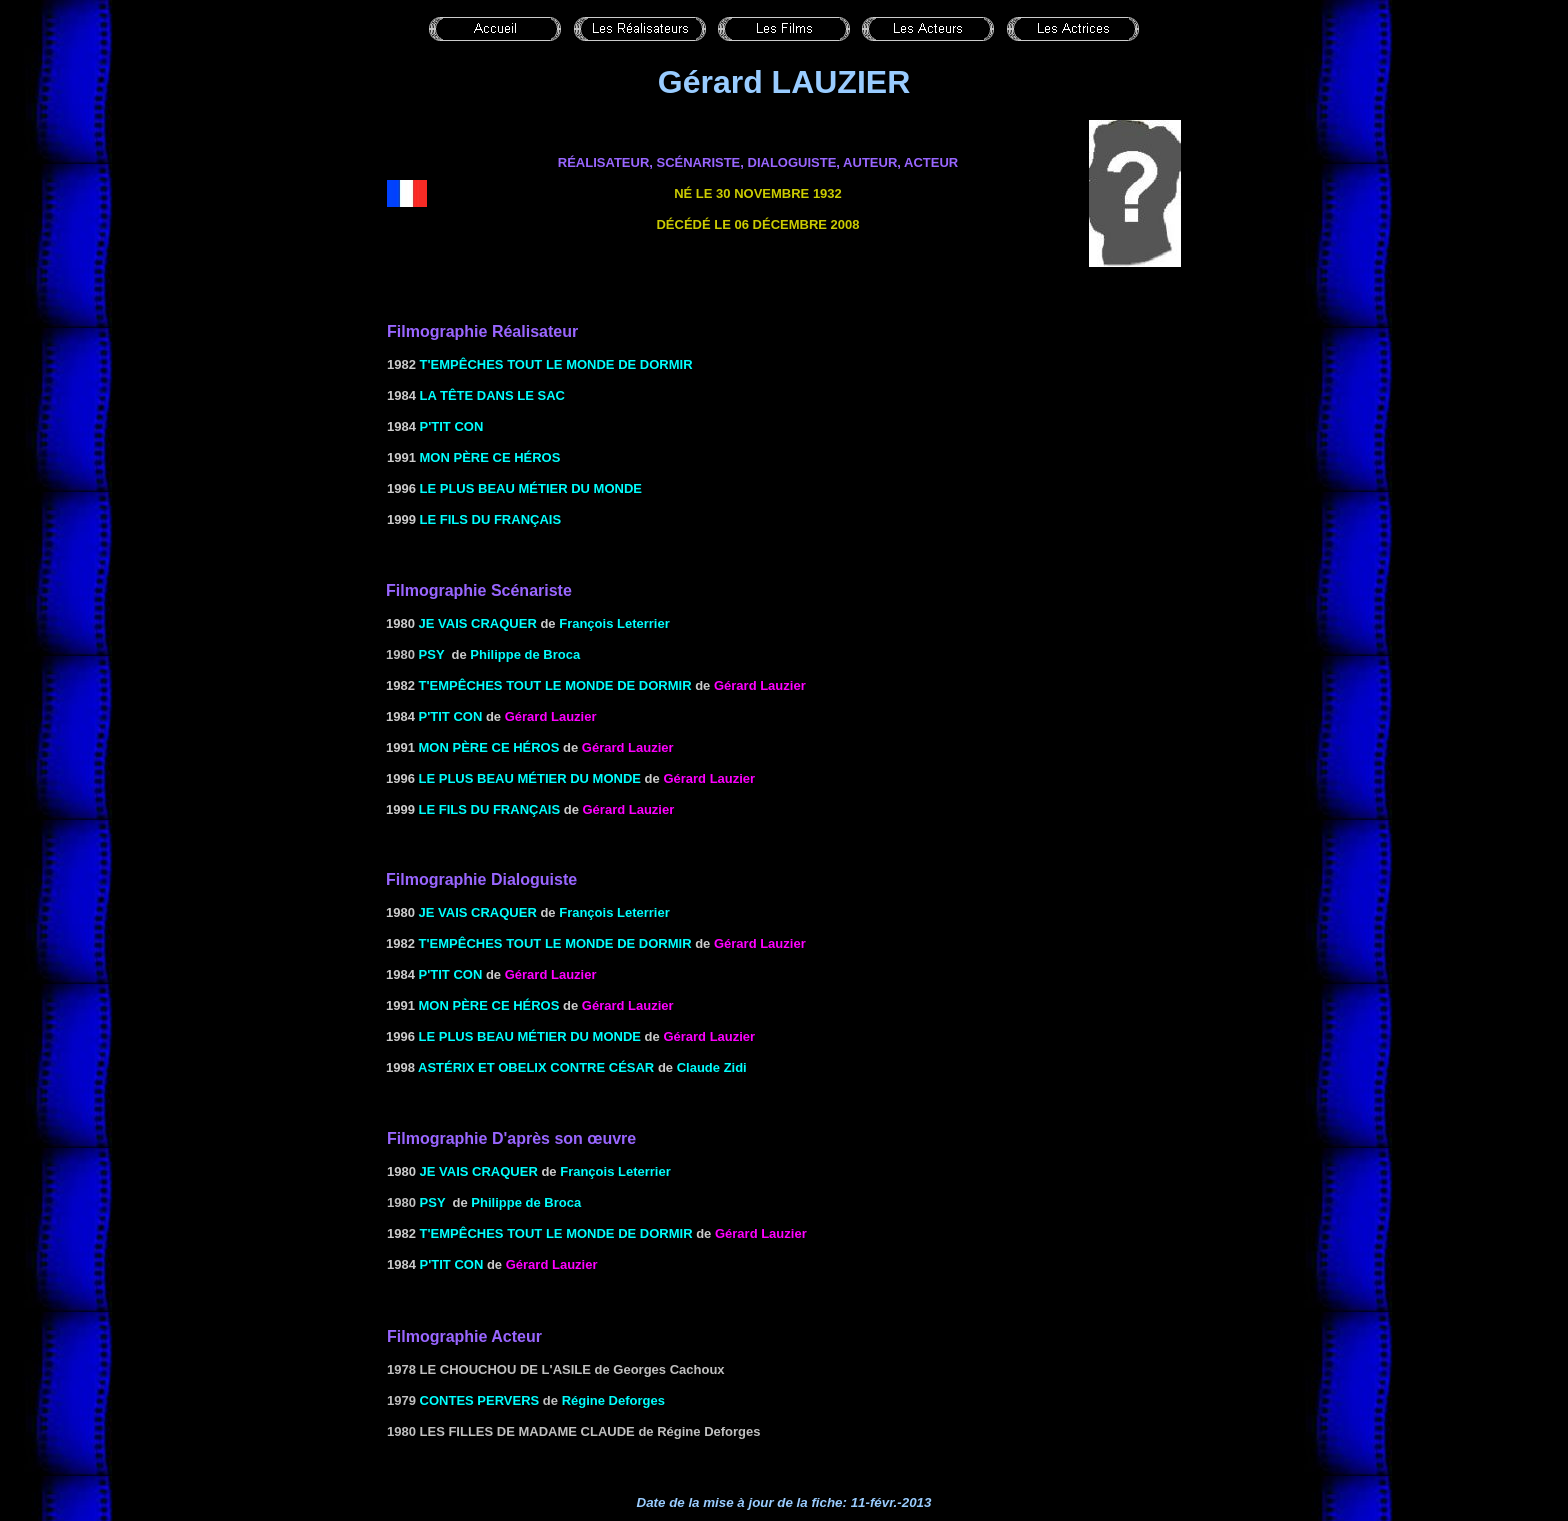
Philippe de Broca (525, 654)
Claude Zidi (712, 1067)
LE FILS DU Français (488, 519)
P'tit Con (452, 426)
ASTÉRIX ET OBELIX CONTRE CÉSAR (536, 1067)
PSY (432, 654)
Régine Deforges (613, 1400)
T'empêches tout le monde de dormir (556, 364)
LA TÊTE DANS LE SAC (492, 395)
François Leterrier (614, 623)
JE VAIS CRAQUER (478, 623)
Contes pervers (480, 1400)
